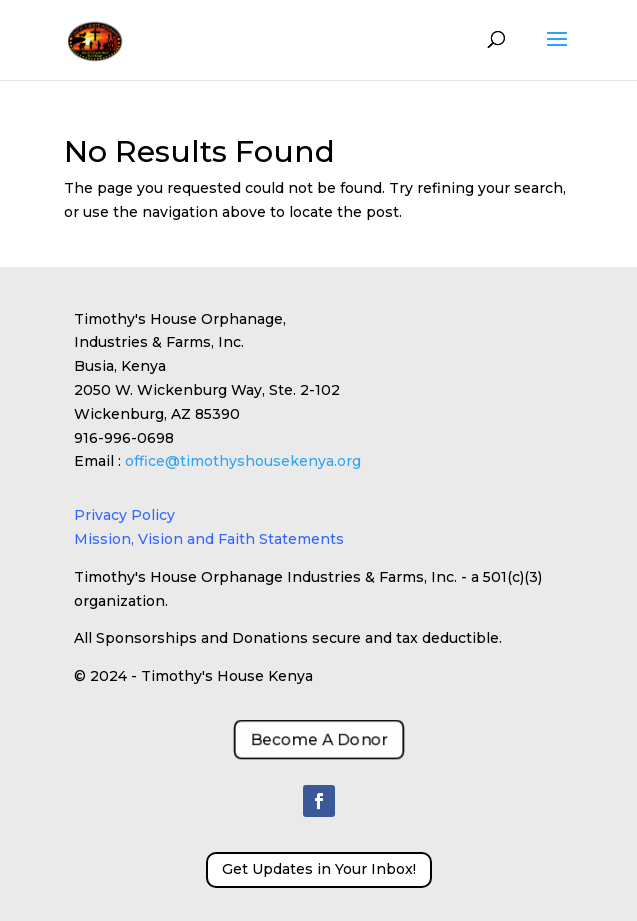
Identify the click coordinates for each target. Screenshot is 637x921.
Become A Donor (318, 739)
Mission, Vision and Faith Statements (209, 539)
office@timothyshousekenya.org (243, 461)
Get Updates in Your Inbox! (319, 869)
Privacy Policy (124, 515)
